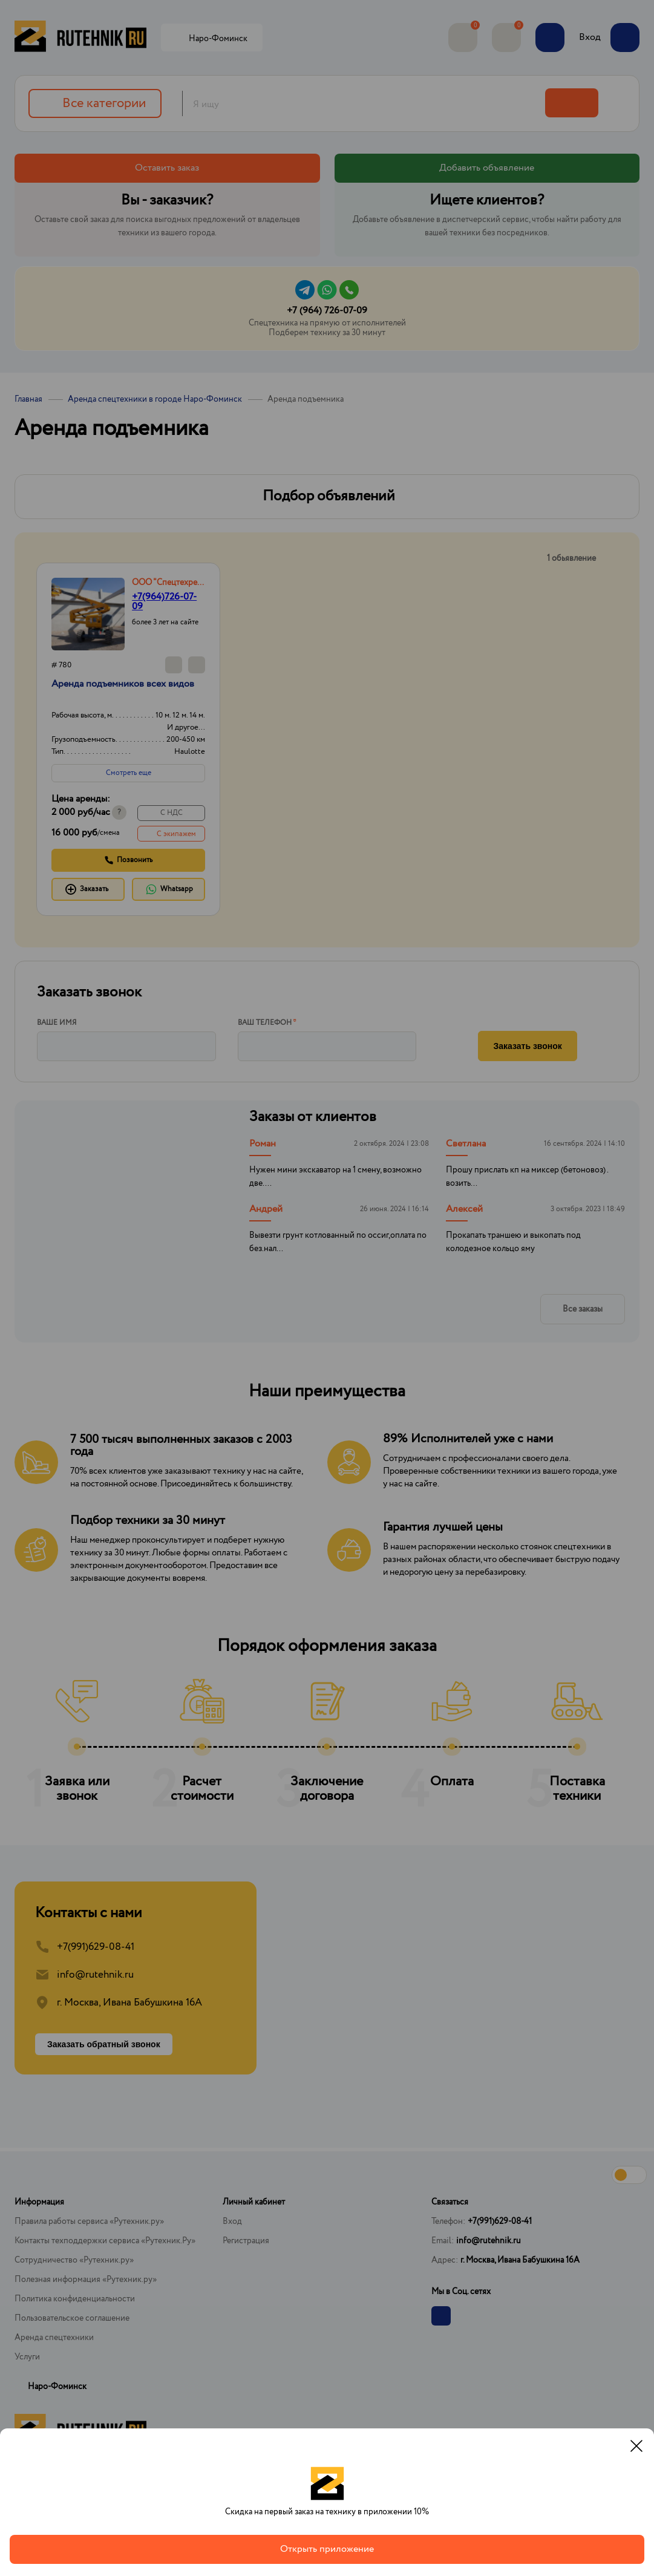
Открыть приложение (327, 2549)
